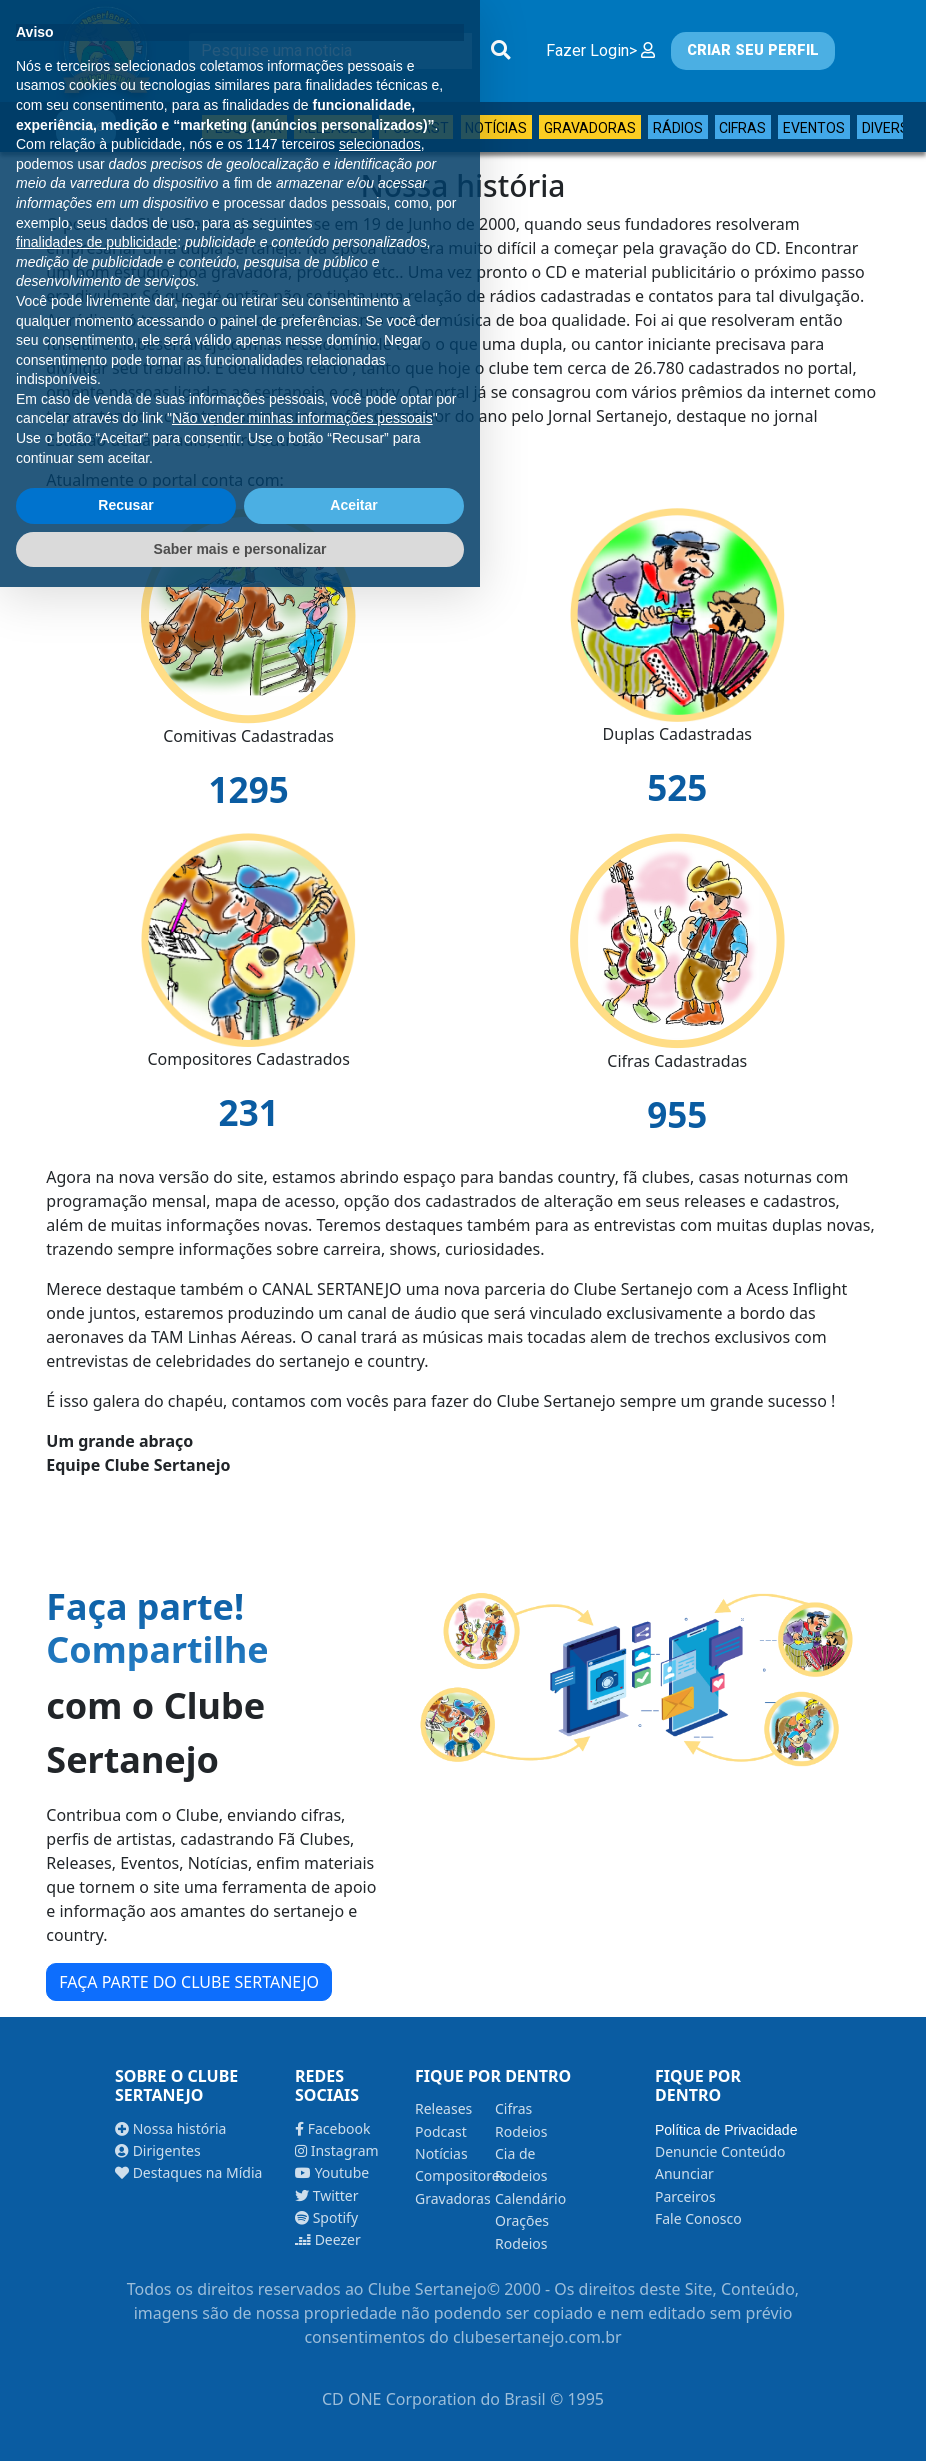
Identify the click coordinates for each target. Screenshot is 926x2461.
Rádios (678, 128)
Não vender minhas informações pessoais (302, 2292)
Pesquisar (244, 128)
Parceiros (685, 2196)
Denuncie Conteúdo (720, 2151)
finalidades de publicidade (96, 2116)
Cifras (742, 128)
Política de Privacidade (726, 2130)
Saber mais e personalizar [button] (240, 2422)
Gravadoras (590, 128)
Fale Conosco (698, 2218)
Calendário (530, 2198)
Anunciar (684, 2173)
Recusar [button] (125, 2379)
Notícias (496, 128)
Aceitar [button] (353, 2379)
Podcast (416, 128)
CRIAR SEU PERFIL (753, 50)
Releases (333, 128)
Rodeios (521, 2131)
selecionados (380, 2018)
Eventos (814, 128)
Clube (86, 126)
